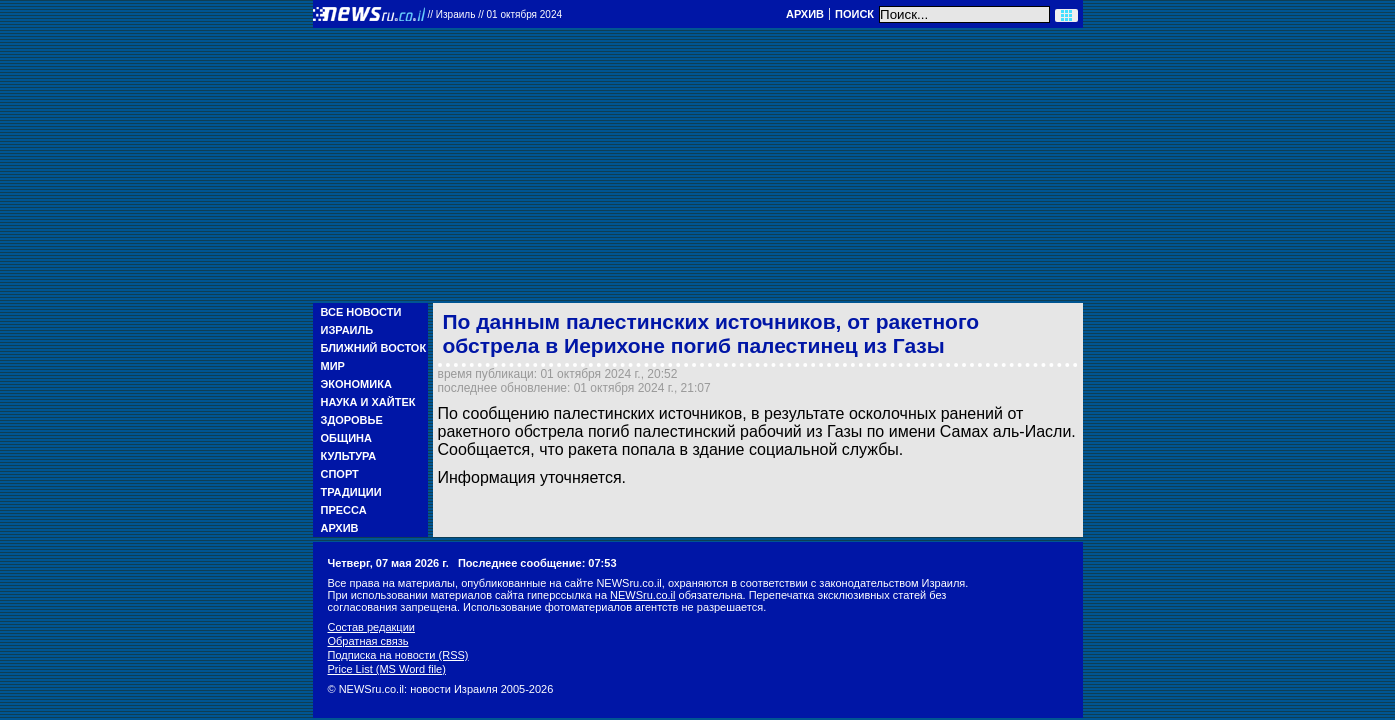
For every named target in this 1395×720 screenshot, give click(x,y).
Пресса (344, 510)
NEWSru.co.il (642, 595)
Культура (349, 456)
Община (346, 438)
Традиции (351, 492)
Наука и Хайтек (368, 402)
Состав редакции (371, 627)
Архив (805, 14)
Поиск (854, 14)
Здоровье (352, 420)
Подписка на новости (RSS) (398, 655)
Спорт (340, 474)
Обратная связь (368, 641)
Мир (333, 366)
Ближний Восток (374, 348)
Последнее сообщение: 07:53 (537, 563)
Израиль (347, 330)
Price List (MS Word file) (387, 669)
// (495, 14)
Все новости (361, 312)
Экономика (356, 384)
